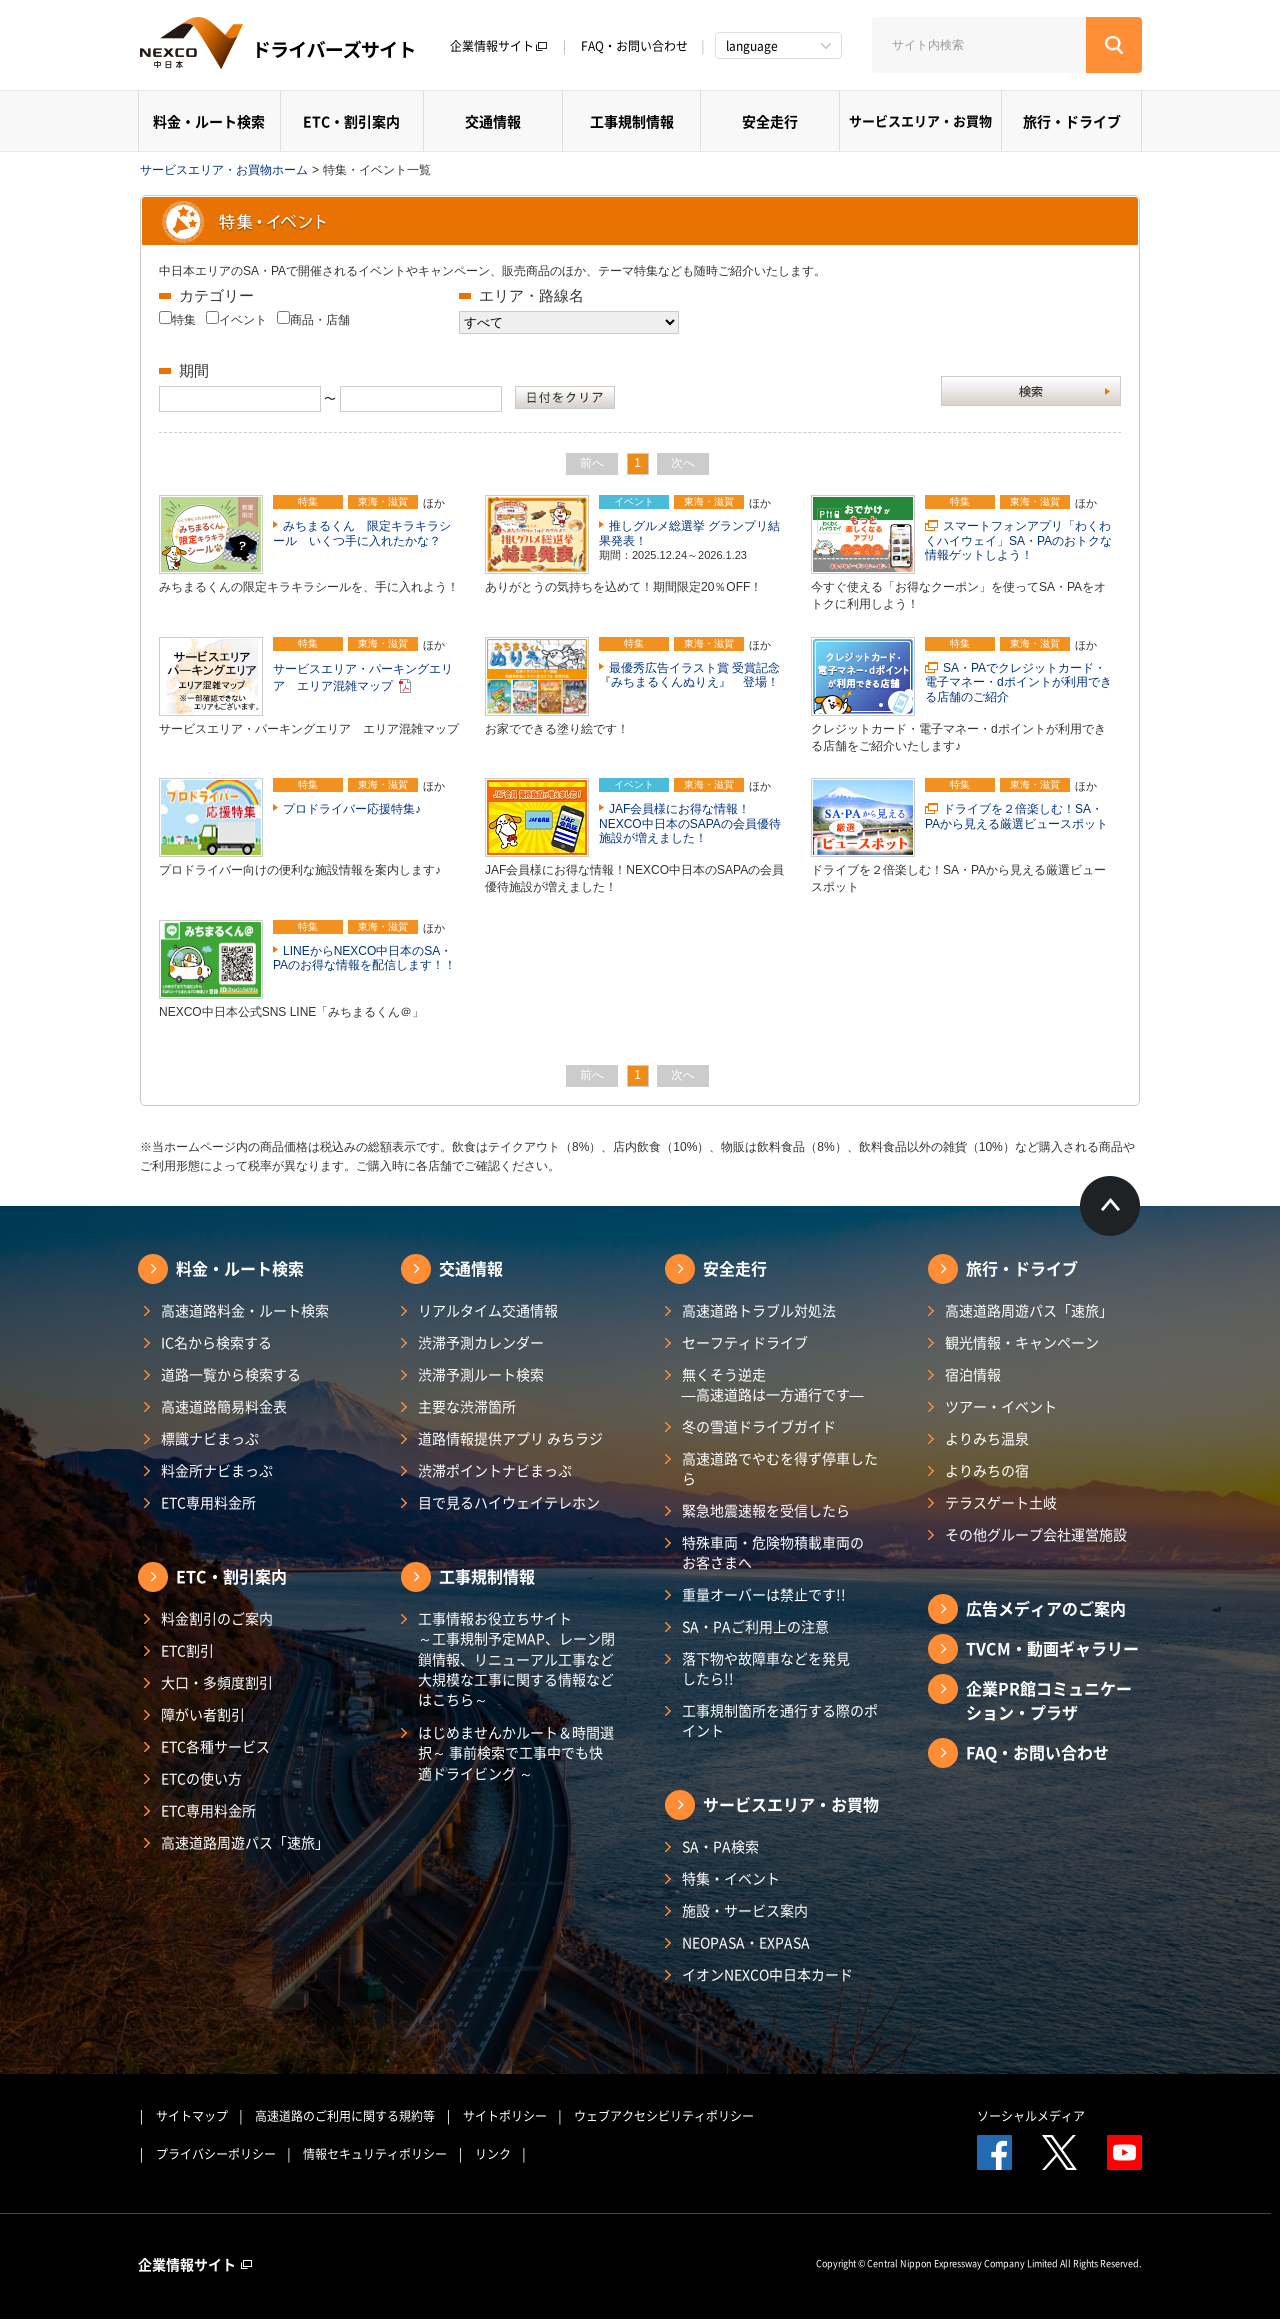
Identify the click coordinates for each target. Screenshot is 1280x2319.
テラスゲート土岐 (1001, 1502)
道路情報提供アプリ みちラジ (510, 1438)
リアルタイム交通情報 (488, 1310)
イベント (243, 320)
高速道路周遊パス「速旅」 (245, 1842)
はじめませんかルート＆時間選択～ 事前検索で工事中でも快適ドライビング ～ (516, 1752)
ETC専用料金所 (208, 1502)
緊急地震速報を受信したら (766, 1510)
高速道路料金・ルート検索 (245, 1310)
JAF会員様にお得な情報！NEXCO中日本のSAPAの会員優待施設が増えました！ (690, 823)
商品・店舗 (320, 320)
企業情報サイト (499, 46)
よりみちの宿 (987, 1470)
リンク (493, 2154)
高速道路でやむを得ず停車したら (780, 1468)
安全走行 (770, 121)
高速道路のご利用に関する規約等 (345, 2116)
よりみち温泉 (987, 1438)
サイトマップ (192, 2116)
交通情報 (493, 121)
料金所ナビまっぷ (217, 1470)
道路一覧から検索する (231, 1374)
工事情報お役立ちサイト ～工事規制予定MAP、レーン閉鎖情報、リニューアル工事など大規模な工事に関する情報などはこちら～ (516, 1658)
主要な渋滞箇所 (467, 1406)
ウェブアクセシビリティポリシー (664, 2116)
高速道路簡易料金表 (224, 1406)
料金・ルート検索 (209, 121)
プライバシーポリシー (216, 2154)
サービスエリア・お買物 (920, 120)
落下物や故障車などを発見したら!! (766, 1668)
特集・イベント (731, 1878)
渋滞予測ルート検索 (481, 1374)
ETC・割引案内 (351, 121)
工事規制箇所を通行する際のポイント (780, 1720)
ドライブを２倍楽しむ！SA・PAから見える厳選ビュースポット (1016, 816)
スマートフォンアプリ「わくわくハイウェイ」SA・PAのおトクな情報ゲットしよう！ (1018, 540)
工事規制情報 (632, 121)
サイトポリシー (505, 2116)
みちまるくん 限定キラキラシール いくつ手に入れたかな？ (362, 533)
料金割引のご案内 (217, 1618)
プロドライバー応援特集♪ (352, 809)
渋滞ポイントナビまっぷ (495, 1470)
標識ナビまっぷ (210, 1438)
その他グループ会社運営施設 (1036, 1534)
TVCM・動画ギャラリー (1052, 1648)
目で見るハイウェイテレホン (509, 1502)
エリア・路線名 (531, 295)
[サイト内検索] (979, 45)
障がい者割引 (203, 1714)
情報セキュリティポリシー (375, 2154)
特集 (184, 320)
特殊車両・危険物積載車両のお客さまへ (773, 1552)
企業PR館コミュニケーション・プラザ (1049, 1700)
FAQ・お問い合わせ (634, 46)
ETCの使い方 (201, 1778)
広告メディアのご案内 (1046, 1608)
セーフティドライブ (745, 1342)
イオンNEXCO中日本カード (767, 1974)
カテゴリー (216, 295)
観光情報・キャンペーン (1022, 1342)
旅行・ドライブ (1072, 121)
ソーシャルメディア (1031, 2116)
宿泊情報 (973, 1374)
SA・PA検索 (720, 1846)
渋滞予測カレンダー (481, 1342)
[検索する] (1114, 45)
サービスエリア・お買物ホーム (224, 170)
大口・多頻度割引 (217, 1682)
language (752, 46)
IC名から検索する (216, 1342)
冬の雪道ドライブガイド (759, 1426)
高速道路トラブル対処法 (759, 1310)
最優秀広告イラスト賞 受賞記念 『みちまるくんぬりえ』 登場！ (695, 675)
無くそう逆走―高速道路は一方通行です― (773, 1384)
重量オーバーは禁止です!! (764, 1594)
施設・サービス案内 (745, 1910)
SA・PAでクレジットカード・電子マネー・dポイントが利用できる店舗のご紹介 (1018, 682)
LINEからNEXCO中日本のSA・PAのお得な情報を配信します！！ (364, 958)
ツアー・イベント (1001, 1406)
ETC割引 (187, 1650)
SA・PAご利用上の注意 (755, 1626)
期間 (194, 370)
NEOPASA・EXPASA (746, 1942)
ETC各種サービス (215, 1746)
